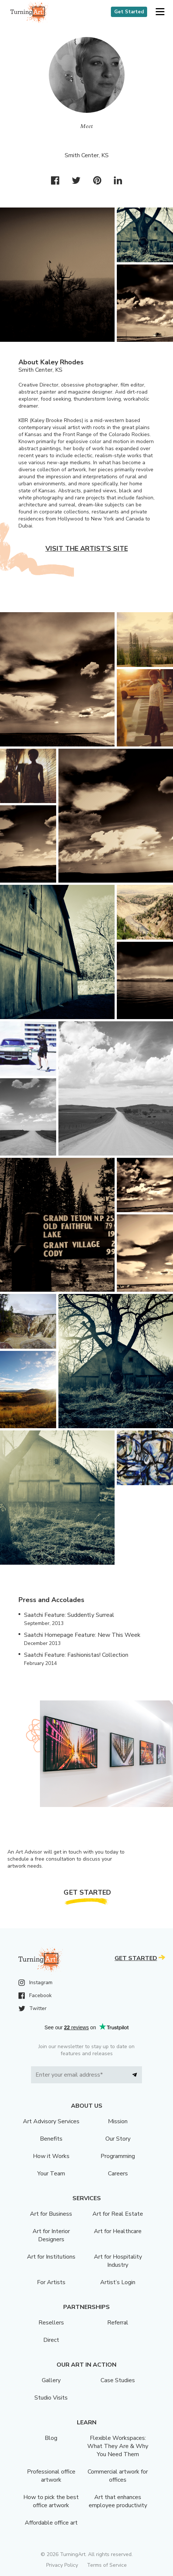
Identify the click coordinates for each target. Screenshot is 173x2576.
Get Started (129, 12)
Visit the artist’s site (86, 548)
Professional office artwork (51, 2476)
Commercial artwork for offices (118, 2476)
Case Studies (118, 2380)
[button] (159, 12)
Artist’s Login (117, 2282)
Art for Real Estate (117, 2214)
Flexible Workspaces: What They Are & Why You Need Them (117, 2446)
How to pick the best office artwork (51, 2501)
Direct (51, 2340)
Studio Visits (51, 2398)
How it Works (51, 2156)
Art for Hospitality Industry (118, 2261)
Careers (118, 2173)
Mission (118, 2121)
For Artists (51, 2282)
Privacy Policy (62, 2565)
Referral (117, 2323)
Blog (51, 2438)
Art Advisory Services (51, 2121)
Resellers (51, 2323)
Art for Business (51, 2214)
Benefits (51, 2139)
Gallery (51, 2380)
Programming (118, 2156)
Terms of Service (107, 2565)
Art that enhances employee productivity (118, 2501)
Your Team (51, 2173)
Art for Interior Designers (51, 2235)
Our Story (117, 2139)
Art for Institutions (51, 2257)
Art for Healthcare (118, 2231)
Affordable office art (51, 2523)
